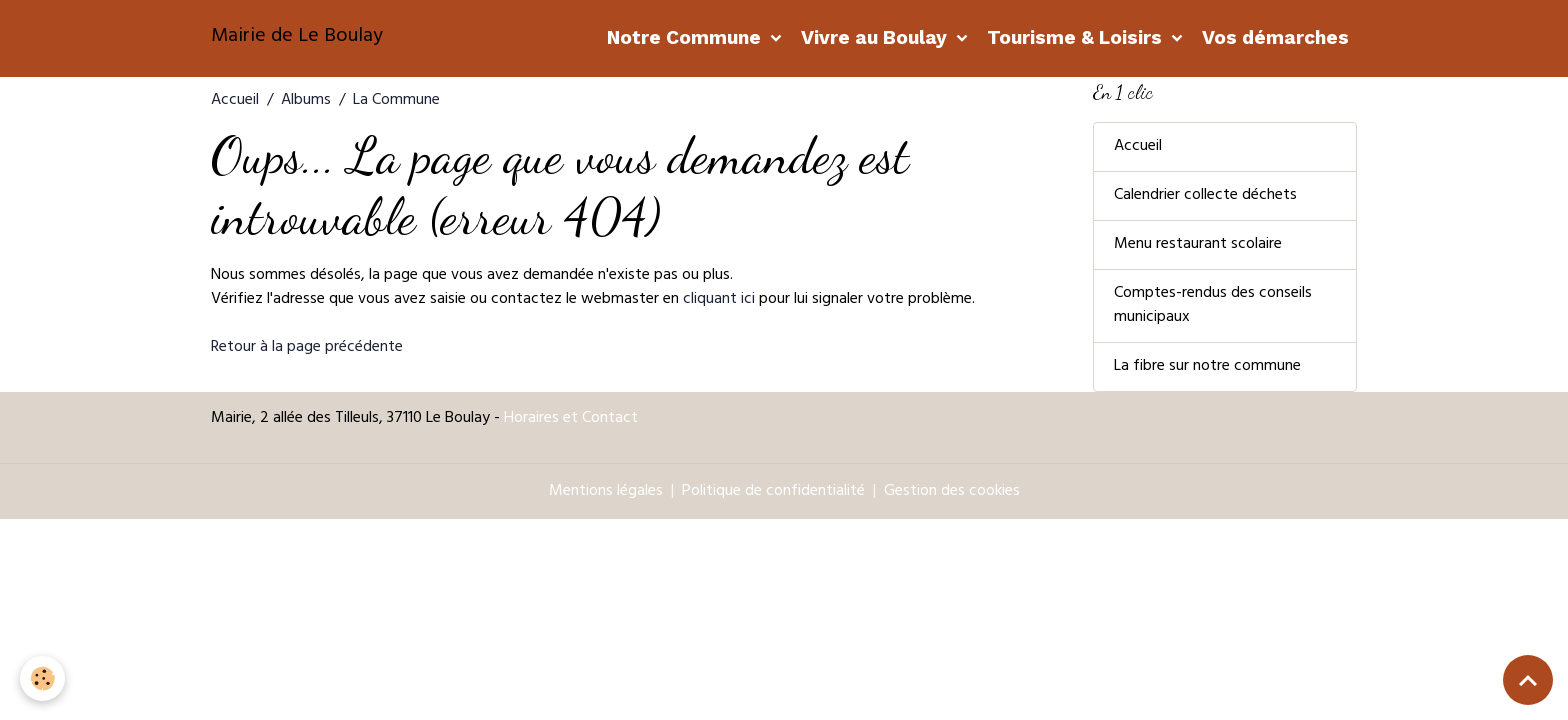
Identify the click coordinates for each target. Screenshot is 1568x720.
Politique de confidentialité (773, 492)
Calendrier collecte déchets (1205, 196)
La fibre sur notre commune (1207, 367)
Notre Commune (686, 37)
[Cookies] (42, 678)
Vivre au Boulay (876, 37)
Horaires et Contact (571, 419)
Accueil (235, 101)
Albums (306, 101)
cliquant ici (719, 300)
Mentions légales (606, 492)
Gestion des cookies (952, 492)
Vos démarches (1275, 37)
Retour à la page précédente (307, 348)
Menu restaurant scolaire (1198, 245)
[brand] (297, 38)
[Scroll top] (1528, 680)
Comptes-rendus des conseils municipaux (1213, 306)
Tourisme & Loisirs (1077, 37)
